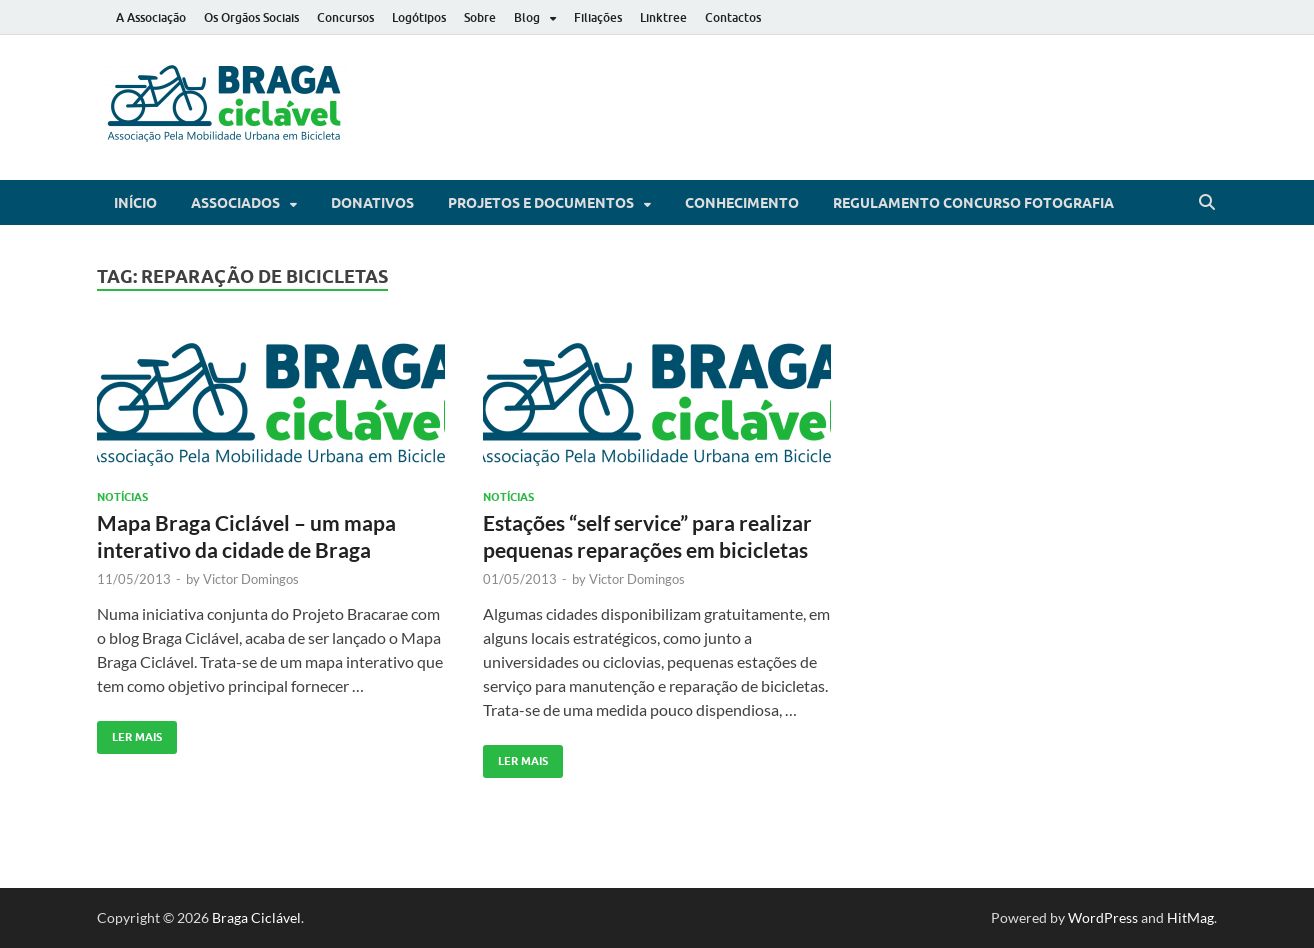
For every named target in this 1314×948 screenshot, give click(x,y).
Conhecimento (742, 203)
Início (135, 203)
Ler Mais (129, 732)
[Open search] (1207, 203)
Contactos (733, 17)
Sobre (480, 17)
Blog (527, 17)
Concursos (345, 17)
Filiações (598, 17)
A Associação (151, 17)
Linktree (663, 17)
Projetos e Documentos (541, 203)
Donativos (372, 203)
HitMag (1190, 917)
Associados (235, 203)
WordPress (1103, 917)
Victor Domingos (251, 579)
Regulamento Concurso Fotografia (973, 203)
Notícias (122, 497)
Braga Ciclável (256, 917)
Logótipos (419, 17)
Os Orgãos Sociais (251, 17)
